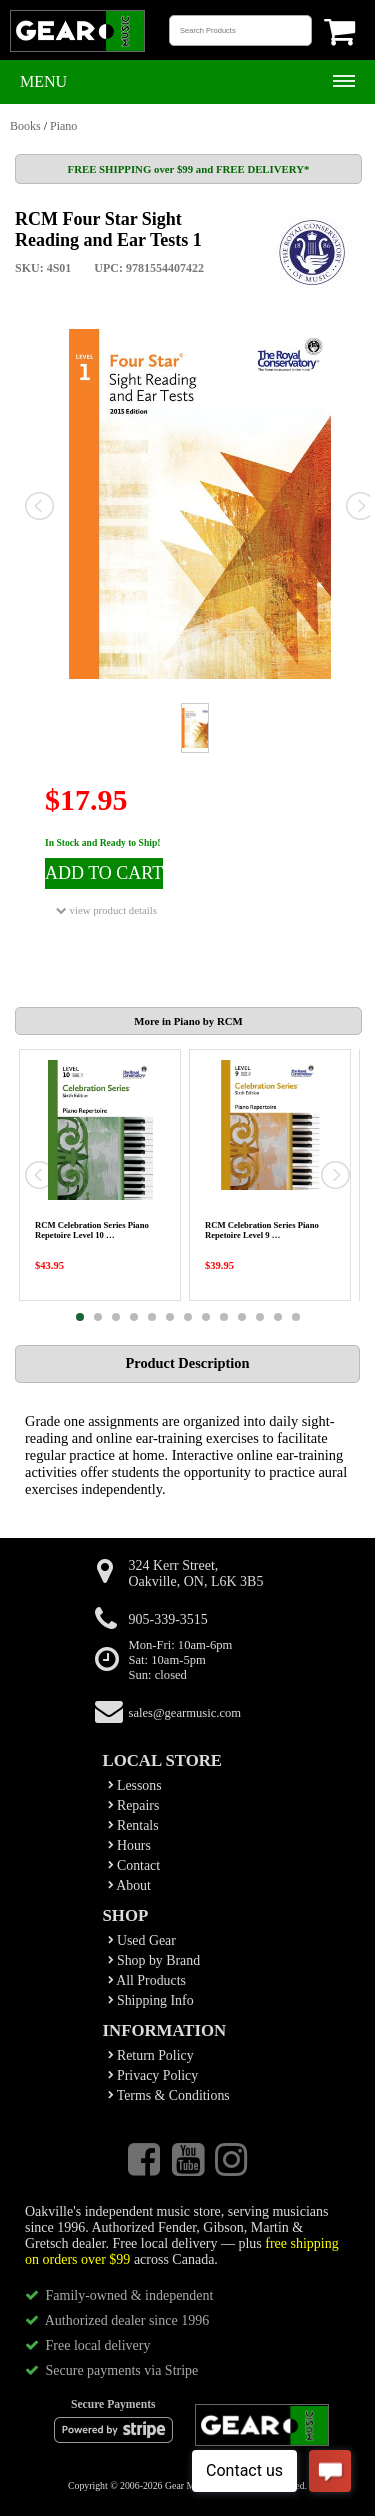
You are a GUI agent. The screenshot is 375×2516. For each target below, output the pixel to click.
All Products (147, 1980)
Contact (134, 1865)
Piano (63, 126)
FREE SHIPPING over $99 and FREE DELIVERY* (189, 169)
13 (296, 1317)
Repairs (134, 1805)
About (129, 1885)
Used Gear (142, 1940)
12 (278, 1317)
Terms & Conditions (169, 2095)
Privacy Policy (153, 2075)
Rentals (133, 1825)
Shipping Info (151, 2000)
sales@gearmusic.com (185, 1713)
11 (260, 1317)
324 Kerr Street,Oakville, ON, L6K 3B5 (196, 1573)
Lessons (135, 1785)
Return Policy (151, 2055)
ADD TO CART (104, 873)
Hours (129, 1845)
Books (25, 126)
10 (242, 1317)
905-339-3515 (168, 1619)
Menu (43, 81)
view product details (106, 910)
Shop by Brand (154, 1960)
